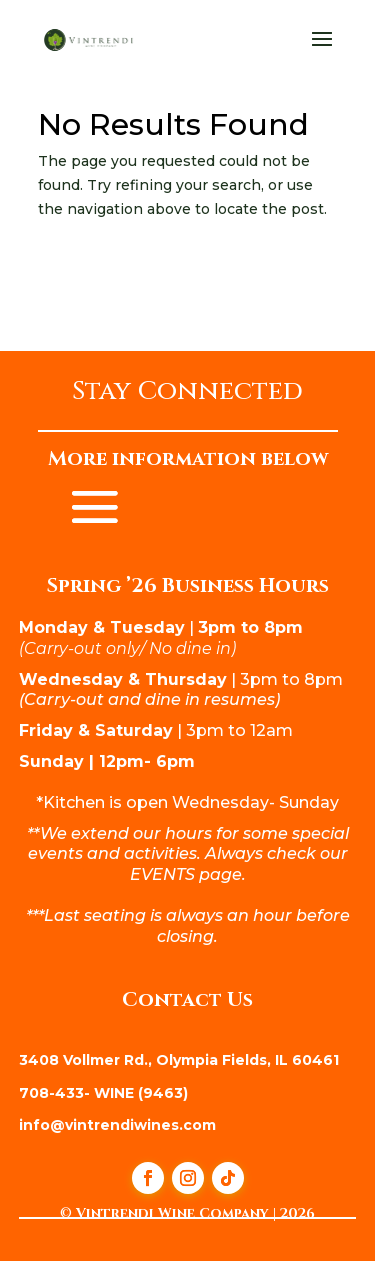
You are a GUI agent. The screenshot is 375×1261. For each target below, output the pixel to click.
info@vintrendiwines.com (117, 1125)
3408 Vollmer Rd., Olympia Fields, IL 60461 (179, 1060)
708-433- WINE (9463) (103, 1093)
